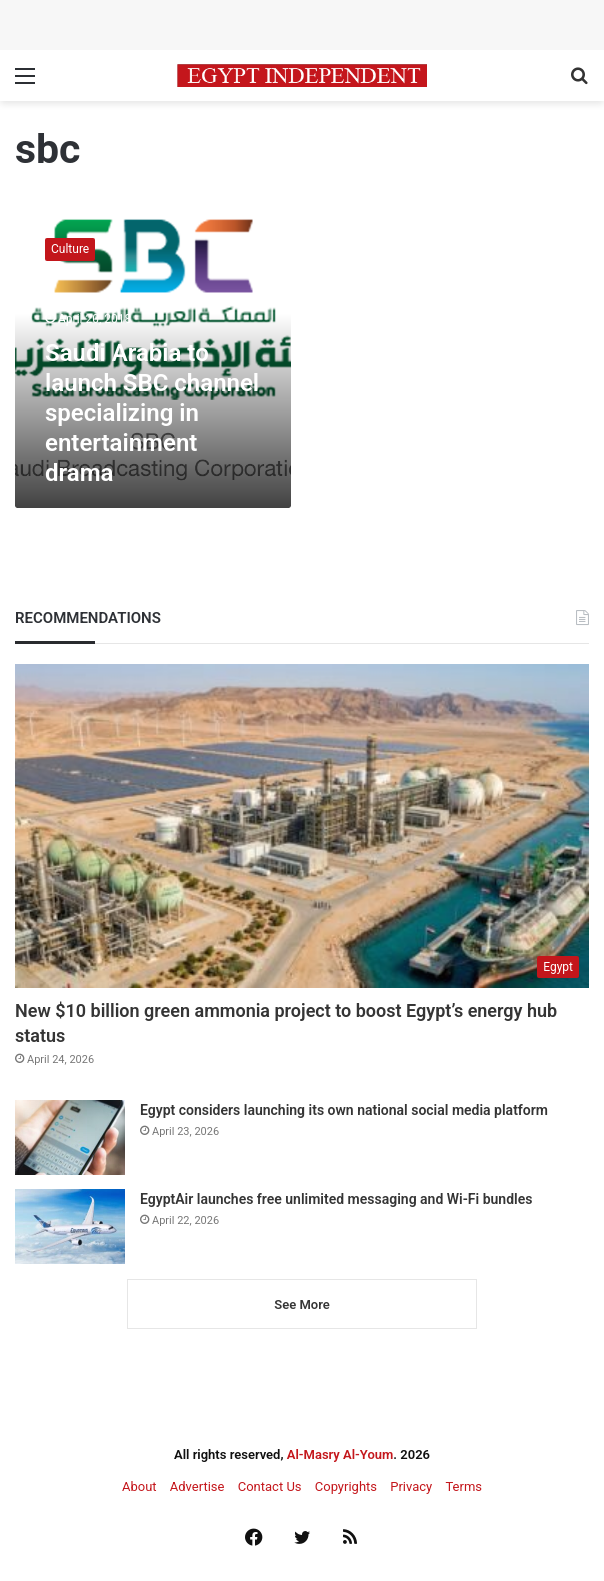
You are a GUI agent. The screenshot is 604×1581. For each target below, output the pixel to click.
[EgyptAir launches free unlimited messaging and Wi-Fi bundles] (70, 1226)
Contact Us (270, 1486)
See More (301, 1304)
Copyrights (346, 1486)
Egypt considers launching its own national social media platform (344, 1110)
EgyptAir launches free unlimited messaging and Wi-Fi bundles (336, 1199)
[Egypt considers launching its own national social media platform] (70, 1137)
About (139, 1486)
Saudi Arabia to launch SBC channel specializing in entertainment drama (152, 413)
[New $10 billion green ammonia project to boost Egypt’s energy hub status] (302, 826)
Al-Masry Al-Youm (340, 1454)
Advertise (197, 1486)
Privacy (411, 1486)
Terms (463, 1486)
